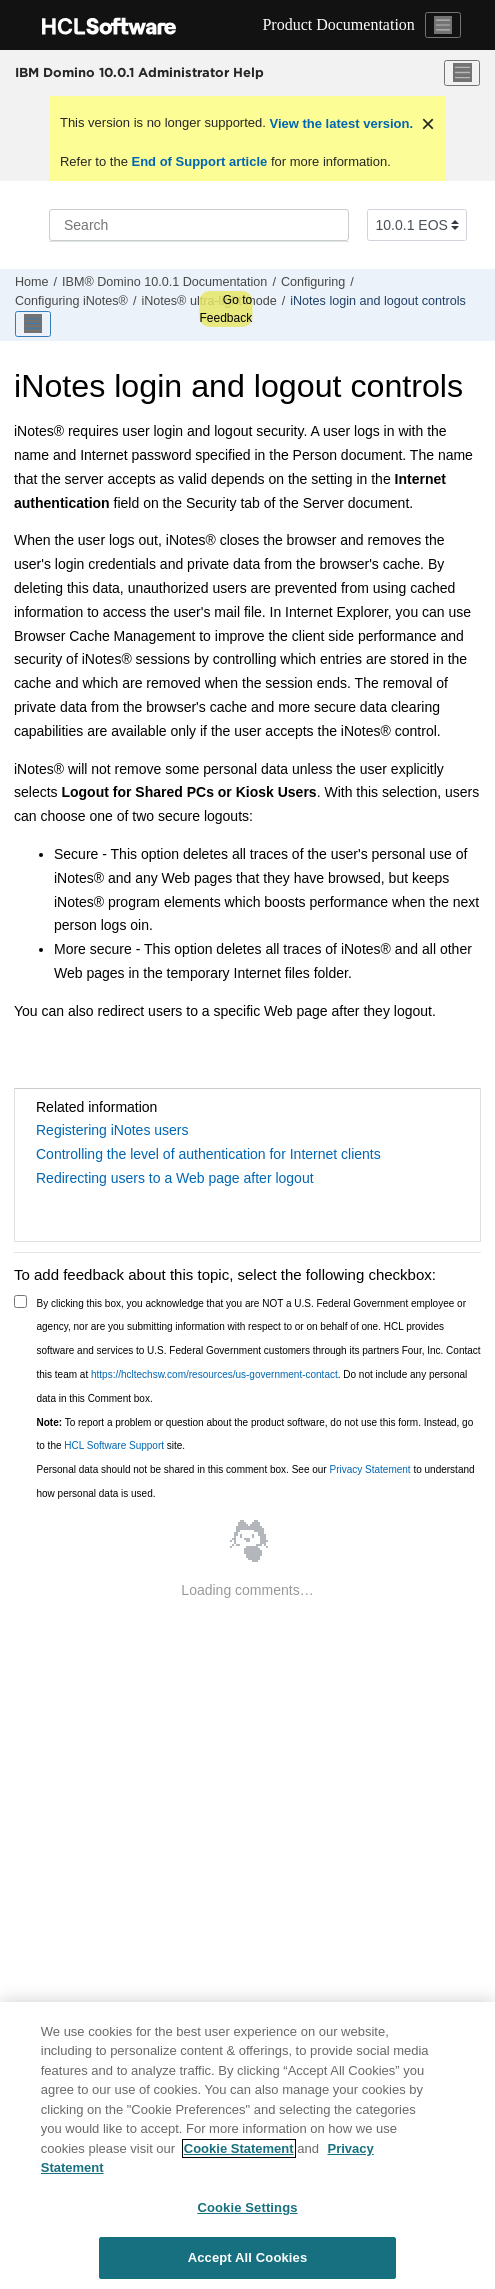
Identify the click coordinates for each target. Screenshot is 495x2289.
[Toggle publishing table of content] (33, 324)
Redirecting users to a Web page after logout (175, 1178)
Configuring (313, 282)
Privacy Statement (369, 1469)
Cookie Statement (239, 2148)
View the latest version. (339, 123)
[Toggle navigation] (443, 25)
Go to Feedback (225, 309)
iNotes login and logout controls (378, 301)
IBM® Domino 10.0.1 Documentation (164, 282)
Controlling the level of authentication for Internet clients (208, 1154)
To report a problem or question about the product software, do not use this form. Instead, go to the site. (255, 1434)
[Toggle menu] (462, 73)
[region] (247, 2145)
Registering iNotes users (112, 1130)
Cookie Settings (247, 2207)
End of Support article (199, 161)
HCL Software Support (114, 1445)
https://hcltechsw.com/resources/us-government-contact (214, 1374)
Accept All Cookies (248, 2257)
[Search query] (199, 225)
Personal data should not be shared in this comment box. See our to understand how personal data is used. (256, 1481)
